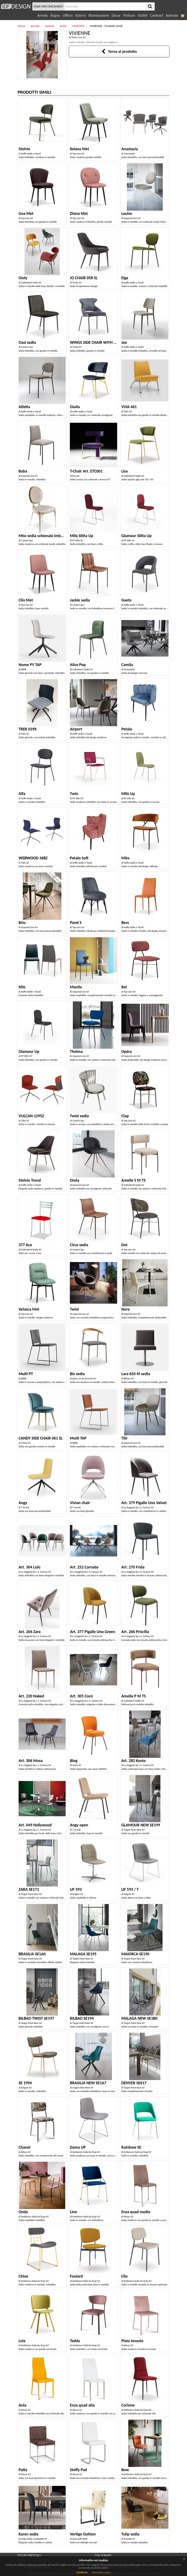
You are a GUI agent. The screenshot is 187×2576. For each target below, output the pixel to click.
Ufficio (68, 15)
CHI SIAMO (103, 2555)
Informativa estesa (101, 2572)
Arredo (42, 15)
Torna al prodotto (119, 51)
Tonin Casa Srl (78, 37)
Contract (156, 15)
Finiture (129, 15)
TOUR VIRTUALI (29, 2555)
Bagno (55, 15)
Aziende (172, 15)
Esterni (80, 15)
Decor (116, 15)
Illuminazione (98, 15)
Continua (81, 2572)
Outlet (142, 15)
